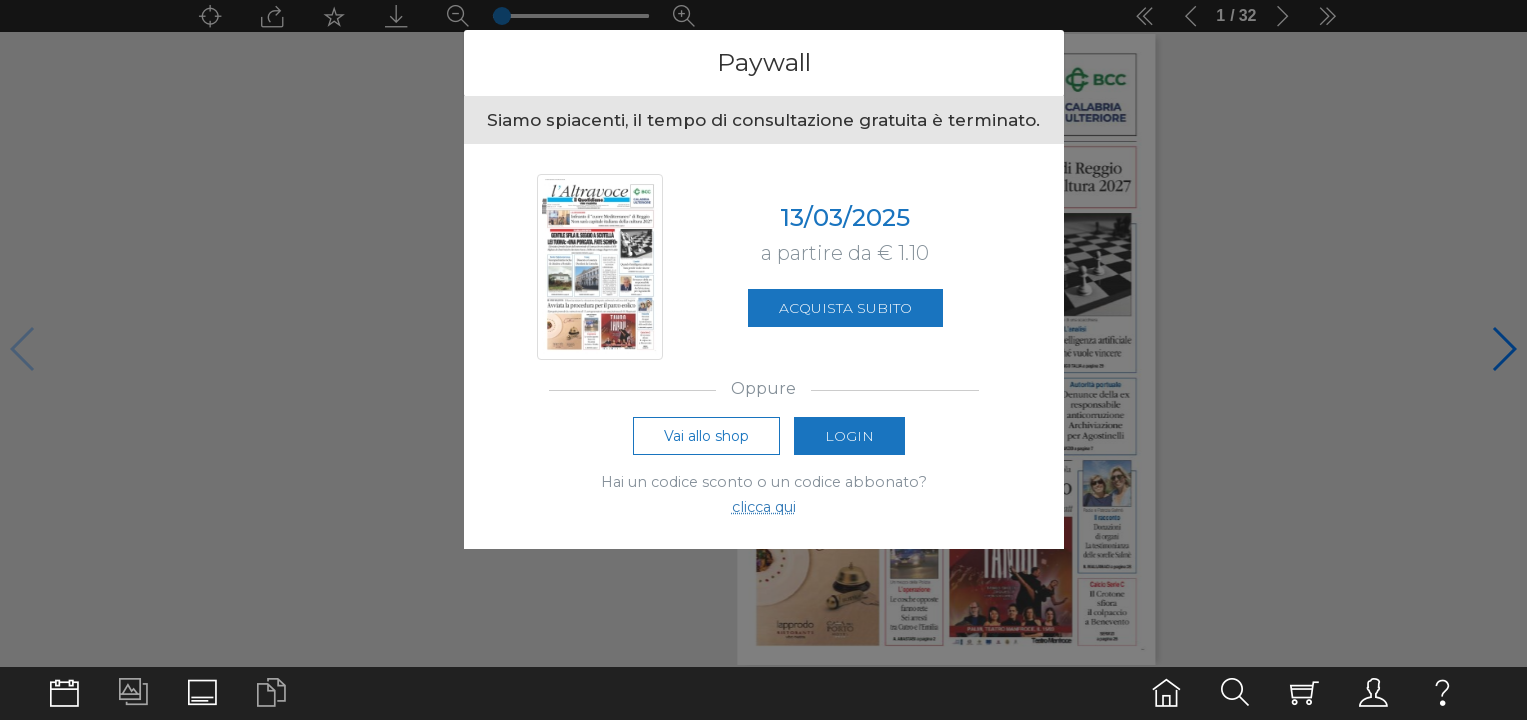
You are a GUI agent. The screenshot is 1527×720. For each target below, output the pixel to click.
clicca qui (764, 512)
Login (849, 441)
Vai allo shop (706, 441)
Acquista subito (845, 311)
